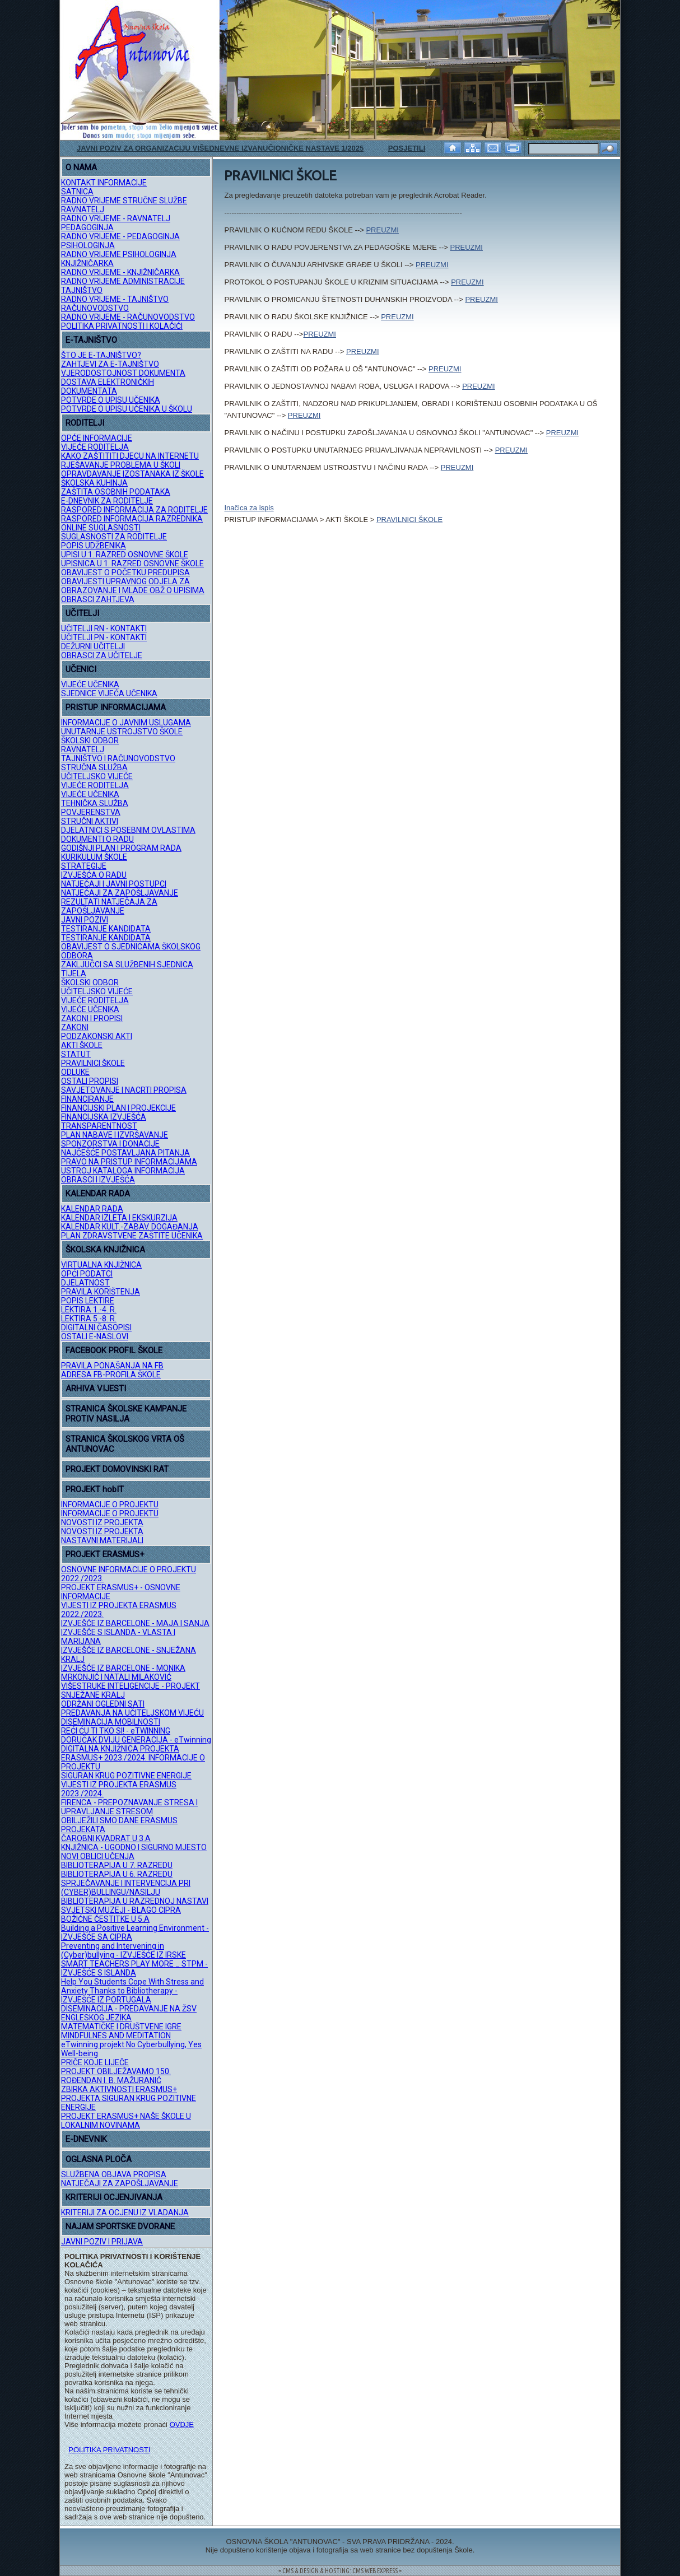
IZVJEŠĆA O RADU (94, 874)
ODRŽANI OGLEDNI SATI (103, 1703)
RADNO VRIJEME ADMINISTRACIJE (123, 281)
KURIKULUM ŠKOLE (94, 857)
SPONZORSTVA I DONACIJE (110, 1143)
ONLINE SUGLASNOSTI (101, 527)
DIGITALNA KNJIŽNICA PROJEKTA (120, 1748)
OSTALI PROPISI (89, 1081)
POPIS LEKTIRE (87, 1300)
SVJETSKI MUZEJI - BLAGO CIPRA (121, 1910)
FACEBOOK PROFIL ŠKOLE (114, 1350)
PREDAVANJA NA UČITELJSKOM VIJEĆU (132, 1712)
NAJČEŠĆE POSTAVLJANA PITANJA (125, 1152)
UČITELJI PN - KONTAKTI (104, 637)
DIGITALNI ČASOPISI (96, 1327)
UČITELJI (82, 613)
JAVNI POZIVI (84, 919)
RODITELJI (85, 423)
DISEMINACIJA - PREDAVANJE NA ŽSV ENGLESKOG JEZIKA (129, 2013)
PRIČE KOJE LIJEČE (95, 2062)
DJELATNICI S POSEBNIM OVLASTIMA (128, 830)
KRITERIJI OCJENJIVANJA (114, 2197)
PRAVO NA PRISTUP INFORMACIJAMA (129, 1161)
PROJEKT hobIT (95, 1489)
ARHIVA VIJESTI (96, 1389)
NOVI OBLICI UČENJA (97, 1856)
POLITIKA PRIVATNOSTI (109, 2449)
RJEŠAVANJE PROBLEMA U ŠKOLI (120, 464)
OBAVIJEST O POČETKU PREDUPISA (125, 572)
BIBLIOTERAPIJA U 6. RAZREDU (117, 1874)
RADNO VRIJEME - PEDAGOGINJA (120, 236)
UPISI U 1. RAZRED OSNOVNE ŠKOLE (124, 554)
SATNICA (77, 191)
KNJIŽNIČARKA (87, 263)
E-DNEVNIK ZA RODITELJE (107, 500)
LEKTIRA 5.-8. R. (89, 1318)
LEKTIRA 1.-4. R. (89, 1309)
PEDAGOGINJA (87, 227)
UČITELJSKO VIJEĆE (97, 776)
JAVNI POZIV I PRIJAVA (102, 2241)
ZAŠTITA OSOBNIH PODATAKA (115, 491)
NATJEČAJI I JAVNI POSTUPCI (113, 883)
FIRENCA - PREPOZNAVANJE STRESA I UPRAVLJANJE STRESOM (129, 1807)
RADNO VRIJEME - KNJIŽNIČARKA (120, 272)
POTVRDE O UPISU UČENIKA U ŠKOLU (126, 408)
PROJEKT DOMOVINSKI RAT (117, 1469)
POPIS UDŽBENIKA (93, 545)
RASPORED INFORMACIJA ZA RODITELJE (134, 509)
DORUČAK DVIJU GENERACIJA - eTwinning (136, 1739)
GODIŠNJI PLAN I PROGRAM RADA (121, 848)
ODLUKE (75, 1072)
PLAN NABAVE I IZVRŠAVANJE (114, 1134)
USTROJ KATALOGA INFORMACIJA (123, 1170)
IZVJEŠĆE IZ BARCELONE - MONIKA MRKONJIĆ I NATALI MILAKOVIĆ (123, 1672)
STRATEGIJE (83, 865)
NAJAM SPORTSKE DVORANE (120, 2226)
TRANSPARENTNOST (99, 1125)
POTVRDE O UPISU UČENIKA (110, 399)
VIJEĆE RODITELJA (95, 446)
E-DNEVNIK (86, 2139)
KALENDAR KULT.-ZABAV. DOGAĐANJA (129, 1226)
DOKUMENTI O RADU (97, 839)
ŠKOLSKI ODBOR (90, 740)
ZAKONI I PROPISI (92, 1018)
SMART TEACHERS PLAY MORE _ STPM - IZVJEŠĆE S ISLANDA (134, 1968)
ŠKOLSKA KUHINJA (94, 482)
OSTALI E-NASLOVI (94, 1336)
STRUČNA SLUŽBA (94, 767)
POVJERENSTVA (90, 812)
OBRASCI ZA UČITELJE (101, 655)
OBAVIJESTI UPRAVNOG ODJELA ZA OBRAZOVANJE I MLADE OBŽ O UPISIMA (132, 586)
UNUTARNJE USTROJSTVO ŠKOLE (122, 731)
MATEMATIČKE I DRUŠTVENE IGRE (121, 2026)
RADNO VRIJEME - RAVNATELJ (115, 218)
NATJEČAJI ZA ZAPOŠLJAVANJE (119, 892)
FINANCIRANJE (87, 1098)
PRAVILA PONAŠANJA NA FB (112, 1365)
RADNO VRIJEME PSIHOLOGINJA (118, 254)
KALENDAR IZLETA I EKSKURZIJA (119, 1217)
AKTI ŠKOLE (82, 1045)
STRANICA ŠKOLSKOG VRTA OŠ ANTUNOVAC (125, 1444)
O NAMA (81, 167)
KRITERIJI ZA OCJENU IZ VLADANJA (125, 2212)
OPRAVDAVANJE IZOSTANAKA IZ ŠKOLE (132, 473)
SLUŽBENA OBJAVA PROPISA (113, 2174)
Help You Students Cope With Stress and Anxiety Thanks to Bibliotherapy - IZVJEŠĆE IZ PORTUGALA (132, 1990)
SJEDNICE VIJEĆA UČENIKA (109, 693)
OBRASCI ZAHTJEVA (97, 599)
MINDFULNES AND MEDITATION (116, 2035)
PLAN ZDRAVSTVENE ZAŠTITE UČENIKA (132, 1235)
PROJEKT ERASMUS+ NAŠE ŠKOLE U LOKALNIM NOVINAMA (126, 2121)
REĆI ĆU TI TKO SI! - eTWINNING (115, 1730)
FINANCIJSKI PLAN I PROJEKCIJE (118, 1107)
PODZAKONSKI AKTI (96, 1036)
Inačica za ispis (248, 508)
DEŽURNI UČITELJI (93, 646)
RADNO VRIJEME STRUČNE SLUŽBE (124, 200)
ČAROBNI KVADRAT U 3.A (106, 1838)
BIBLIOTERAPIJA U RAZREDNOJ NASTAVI (134, 1901)
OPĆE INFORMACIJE (96, 438)
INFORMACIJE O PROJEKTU (110, 1504)
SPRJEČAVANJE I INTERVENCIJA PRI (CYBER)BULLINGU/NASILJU (125, 1888)
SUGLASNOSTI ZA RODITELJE (114, 536)
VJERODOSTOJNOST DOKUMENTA (123, 373)
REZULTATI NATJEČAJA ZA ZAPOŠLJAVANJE (109, 906)
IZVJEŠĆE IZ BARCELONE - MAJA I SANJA (135, 1623)
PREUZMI (382, 230)
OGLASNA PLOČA (99, 2159)
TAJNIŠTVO (82, 290)
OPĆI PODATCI (87, 1273)
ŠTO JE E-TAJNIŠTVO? (101, 355)
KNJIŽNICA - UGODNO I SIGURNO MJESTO (134, 1847)
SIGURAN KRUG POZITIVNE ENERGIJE (126, 1775)
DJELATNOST (85, 1282)
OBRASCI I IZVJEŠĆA (98, 1179)
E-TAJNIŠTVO (91, 340)
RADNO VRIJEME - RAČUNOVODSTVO (128, 317)
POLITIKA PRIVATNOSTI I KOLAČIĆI (122, 326)
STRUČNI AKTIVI (89, 821)
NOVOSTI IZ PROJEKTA (102, 1522)
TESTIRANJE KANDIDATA (106, 928)
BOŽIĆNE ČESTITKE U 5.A (105, 1918)
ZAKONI (75, 1027)
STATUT (76, 1054)
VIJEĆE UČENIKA (90, 684)
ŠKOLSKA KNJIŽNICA (105, 1250)
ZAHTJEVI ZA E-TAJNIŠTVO (110, 364)
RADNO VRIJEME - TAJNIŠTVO (115, 299)
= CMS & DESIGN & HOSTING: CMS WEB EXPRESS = (340, 2570)
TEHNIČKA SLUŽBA (94, 803)
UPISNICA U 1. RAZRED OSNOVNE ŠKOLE (132, 563)
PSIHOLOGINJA (88, 245)
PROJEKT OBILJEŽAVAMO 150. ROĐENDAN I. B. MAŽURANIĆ (116, 2076)
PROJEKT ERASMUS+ (105, 1554)
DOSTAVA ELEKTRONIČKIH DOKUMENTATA (107, 386)
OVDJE (182, 2424)
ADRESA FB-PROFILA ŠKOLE (111, 1374)
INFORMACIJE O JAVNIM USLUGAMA (126, 722)
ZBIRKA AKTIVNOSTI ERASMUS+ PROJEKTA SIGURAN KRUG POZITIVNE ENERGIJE (128, 2098)
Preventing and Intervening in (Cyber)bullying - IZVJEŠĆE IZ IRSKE (123, 1950)
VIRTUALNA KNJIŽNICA (101, 1264)
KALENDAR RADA (98, 1194)
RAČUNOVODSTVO (95, 308)
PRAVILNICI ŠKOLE (93, 1063)
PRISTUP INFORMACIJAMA (116, 707)
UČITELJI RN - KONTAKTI (104, 628)
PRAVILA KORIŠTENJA (100, 1291)
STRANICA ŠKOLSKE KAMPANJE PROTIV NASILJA (126, 1414)
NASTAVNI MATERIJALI (102, 1540)
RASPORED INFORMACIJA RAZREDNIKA (132, 518)
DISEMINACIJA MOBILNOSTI (110, 1721)
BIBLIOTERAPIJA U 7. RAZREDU (117, 1865)
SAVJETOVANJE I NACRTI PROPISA (124, 1090)
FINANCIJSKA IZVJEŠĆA (103, 1116)
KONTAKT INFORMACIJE (104, 182)
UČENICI (81, 669)
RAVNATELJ (82, 209)
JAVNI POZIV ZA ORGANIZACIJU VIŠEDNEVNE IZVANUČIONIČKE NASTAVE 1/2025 (220, 148)
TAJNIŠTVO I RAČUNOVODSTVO (118, 758)
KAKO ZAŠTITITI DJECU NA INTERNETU (130, 455)
